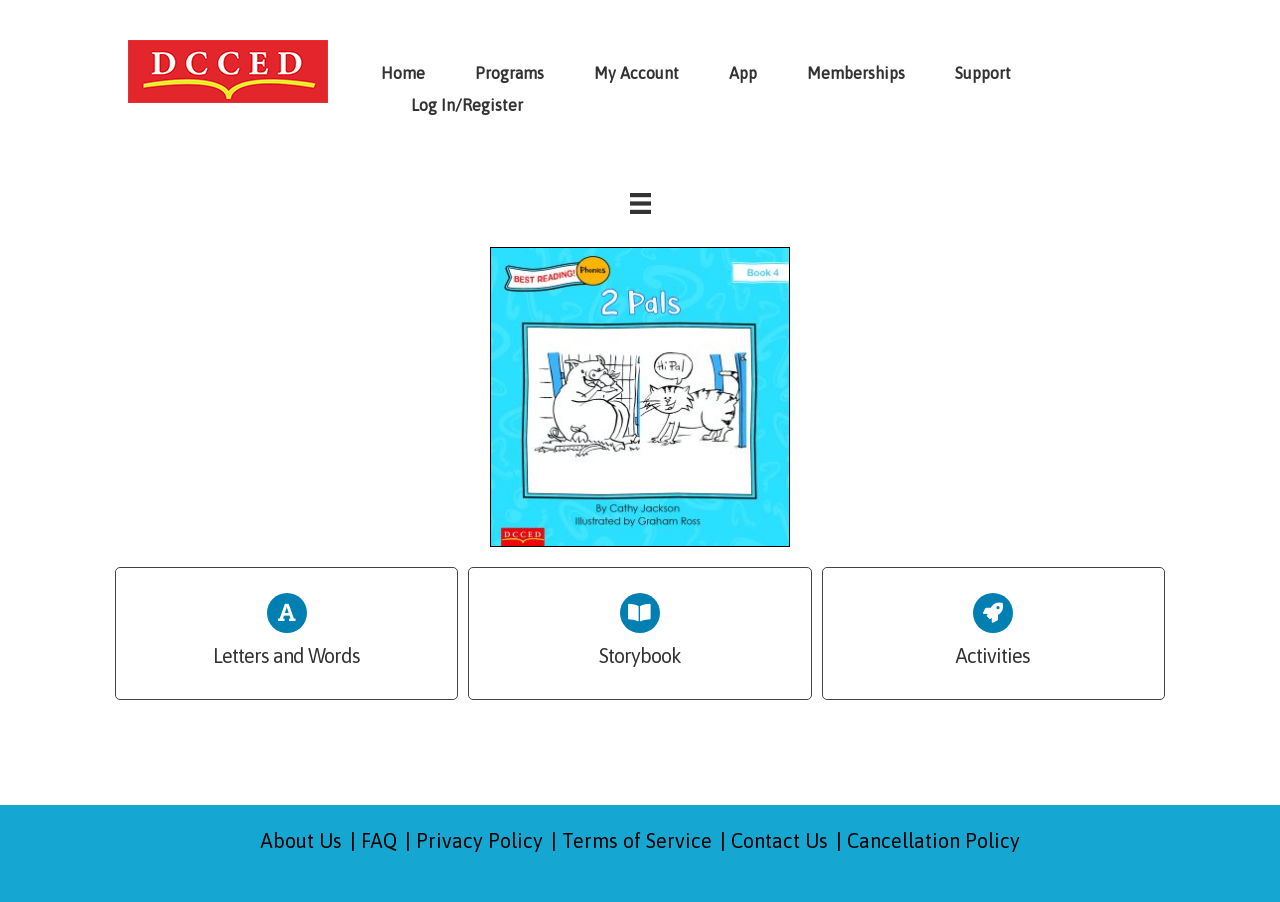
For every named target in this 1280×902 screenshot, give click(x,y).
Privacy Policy (479, 840)
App (743, 73)
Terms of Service (637, 840)
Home (403, 73)
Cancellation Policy (933, 840)
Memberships (856, 73)
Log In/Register (467, 105)
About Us (301, 840)
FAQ (379, 840)
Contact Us (779, 840)
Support (983, 73)
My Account (636, 73)
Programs (509, 73)
